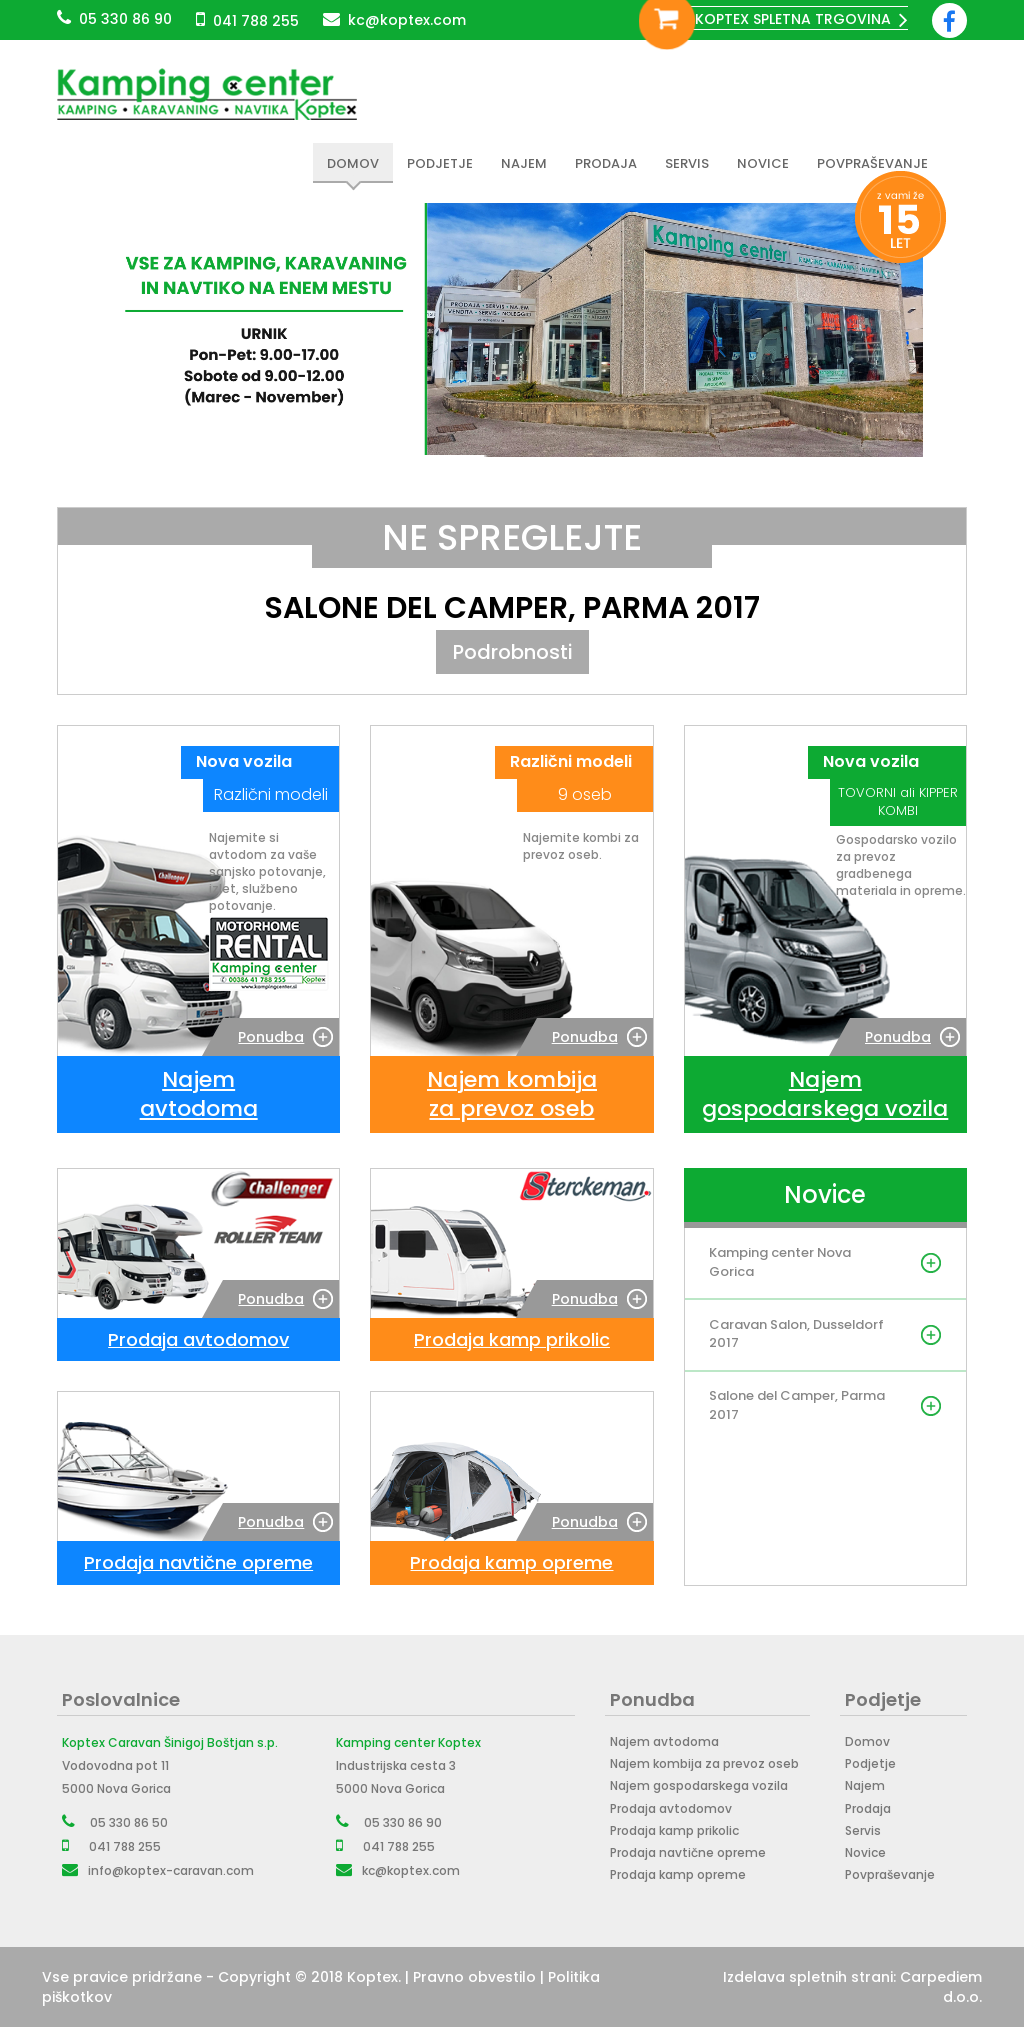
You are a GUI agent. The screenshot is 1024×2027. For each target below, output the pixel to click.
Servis (687, 163)
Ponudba (271, 1037)
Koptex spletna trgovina (793, 19)
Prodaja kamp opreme (678, 1874)
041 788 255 (256, 21)
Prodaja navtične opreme (688, 1852)
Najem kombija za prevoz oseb (704, 1764)
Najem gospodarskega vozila (699, 1786)
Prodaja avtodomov (671, 1808)
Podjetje (440, 163)
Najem (524, 163)
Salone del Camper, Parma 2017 (512, 608)
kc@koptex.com (407, 20)
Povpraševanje (872, 163)
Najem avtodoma (664, 1741)
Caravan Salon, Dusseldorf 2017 (762, 1335)
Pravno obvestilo (474, 1977)
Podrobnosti (512, 652)
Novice (763, 163)
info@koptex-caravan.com (171, 1870)
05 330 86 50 (129, 1822)
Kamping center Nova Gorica (781, 1263)
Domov (353, 163)
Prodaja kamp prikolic (674, 1830)
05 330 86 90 (125, 19)
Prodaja (606, 163)
